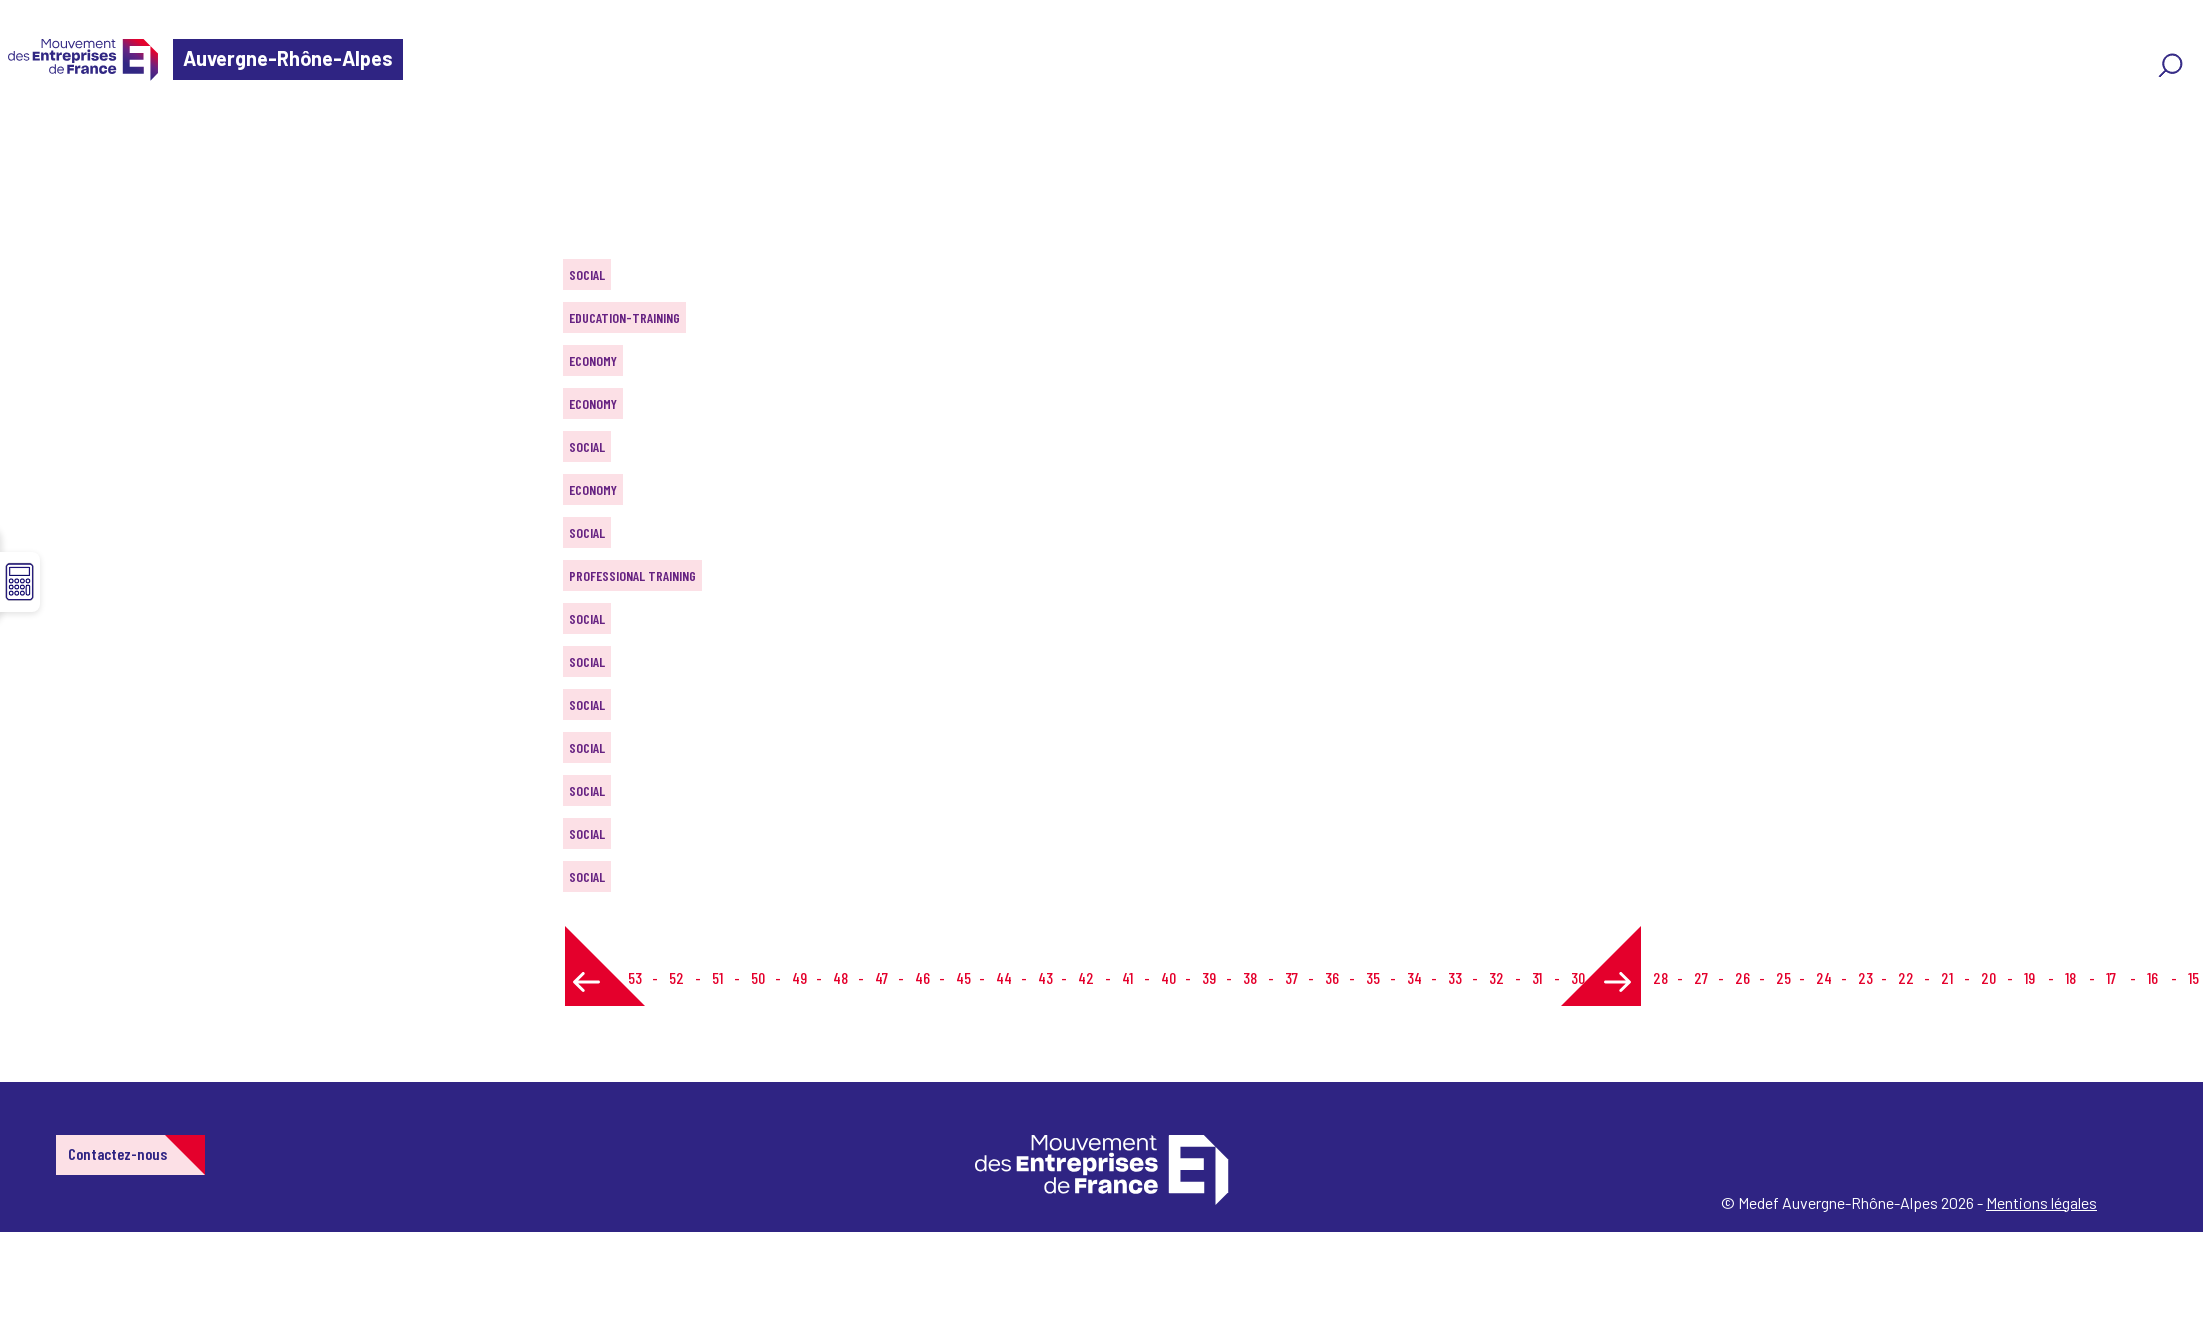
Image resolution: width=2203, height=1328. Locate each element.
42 (1086, 977)
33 (1455, 977)
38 (1250, 977)
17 (2111, 977)
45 (963, 977)
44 (1004, 977)
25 (1783, 977)
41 (1127, 977)
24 (1824, 977)
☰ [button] (20, 582)
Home (44, 134)
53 (635, 977)
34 (1414, 977)
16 (2152, 977)
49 (799, 977)
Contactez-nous (117, 1153)
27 (1701, 977)
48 (840, 977)
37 (1291, 977)
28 (1660, 977)
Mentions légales (2041, 1202)
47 (881, 977)
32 (1496, 977)
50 (758, 977)
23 (1865, 977)
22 (1906, 977)
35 (1373, 977)
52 (676, 977)
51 (717, 977)
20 (1988, 977)
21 (1947, 977)
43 (1045, 977)
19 (2029, 977)
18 (2070, 977)
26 (1742, 977)
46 (922, 977)
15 (2193, 977)
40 (1168, 977)
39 (1209, 977)
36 (1332, 977)
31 (1537, 977)
